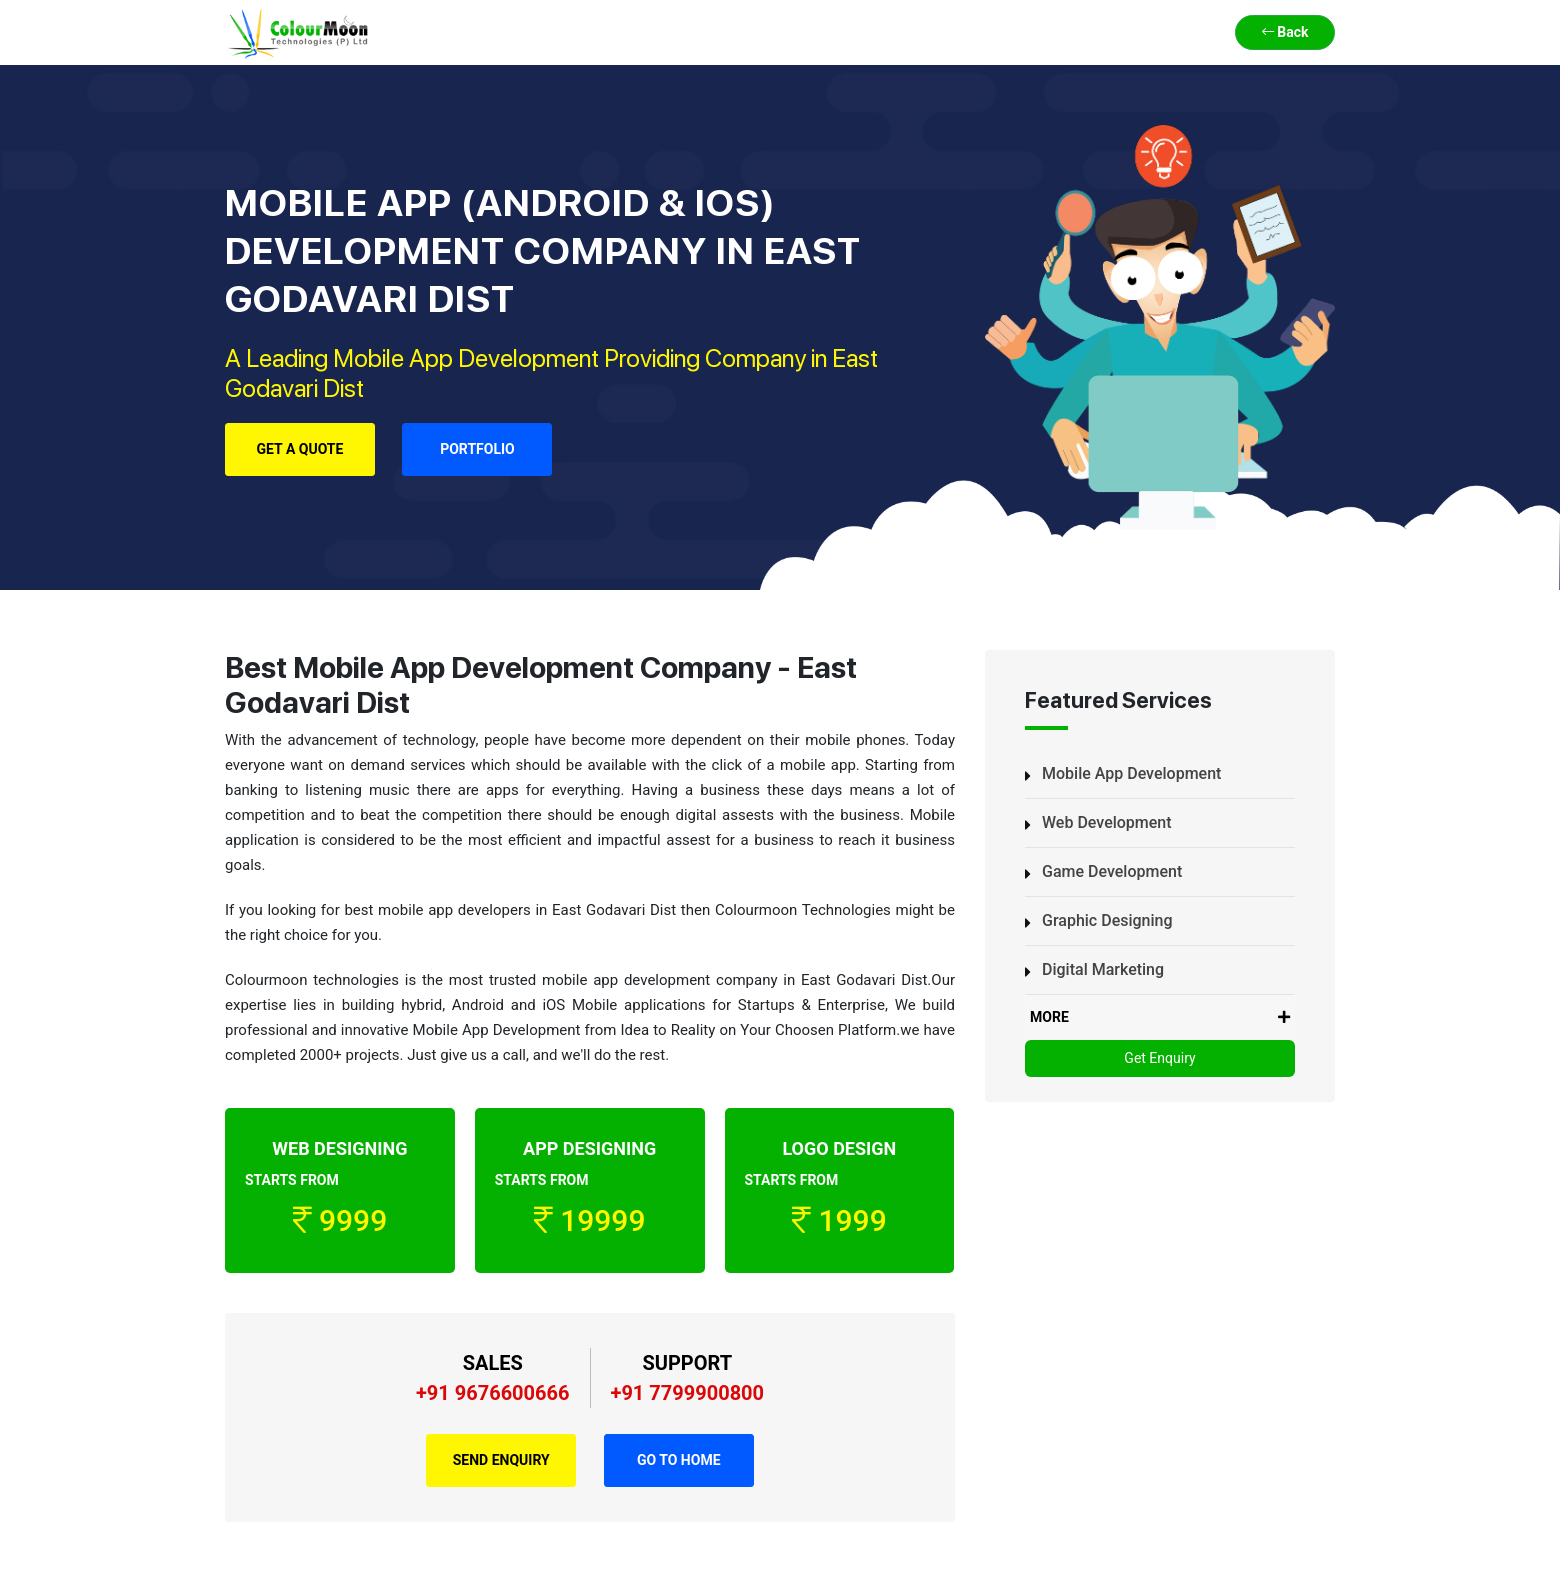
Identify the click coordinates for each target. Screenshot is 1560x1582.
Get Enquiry (1159, 1058)
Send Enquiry (501, 1460)
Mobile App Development (1131, 773)
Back (1285, 32)
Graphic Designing (1107, 920)
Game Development (1112, 871)
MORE (1160, 1017)
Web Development (1107, 822)
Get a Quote (300, 449)
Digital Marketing (1103, 969)
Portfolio (477, 449)
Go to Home (679, 1460)
